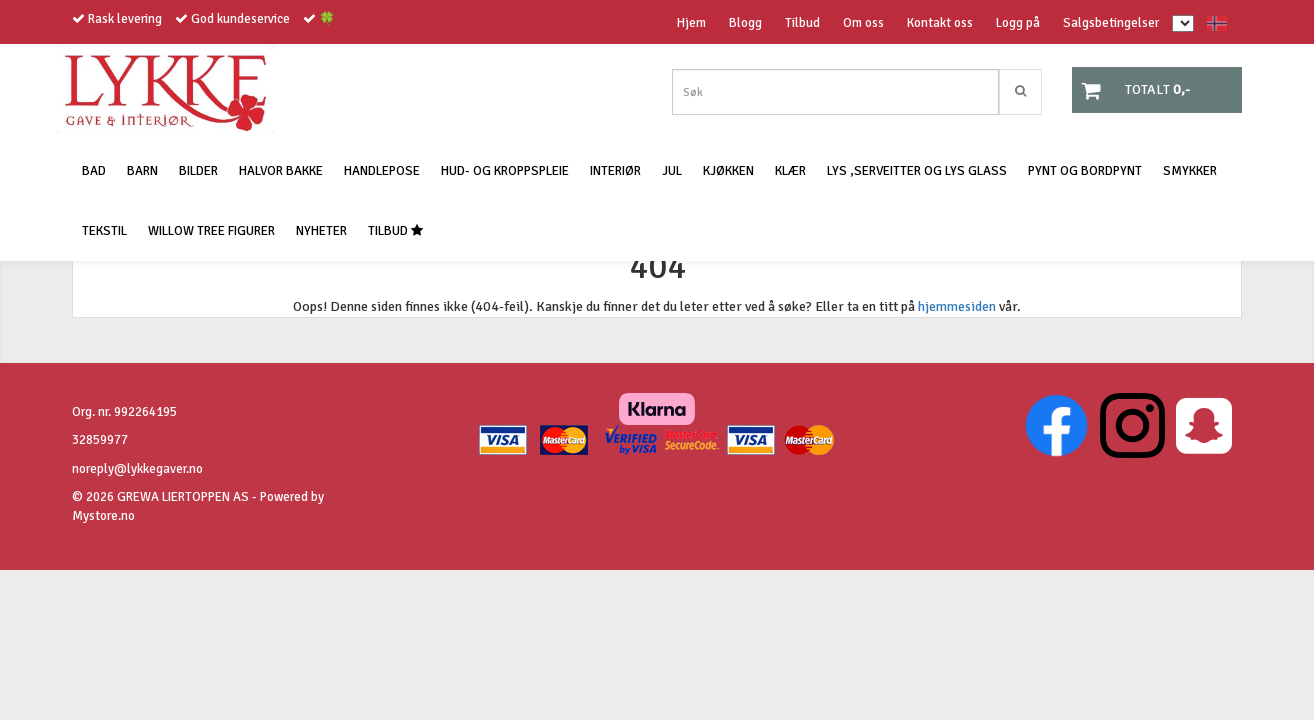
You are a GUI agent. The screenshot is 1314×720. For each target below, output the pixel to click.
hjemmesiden (957, 306)
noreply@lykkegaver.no (137, 469)
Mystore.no (103, 516)
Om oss (863, 23)
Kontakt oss (940, 23)
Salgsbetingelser (1111, 23)
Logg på (1018, 23)
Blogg (745, 23)
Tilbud (802, 23)
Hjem (691, 23)
